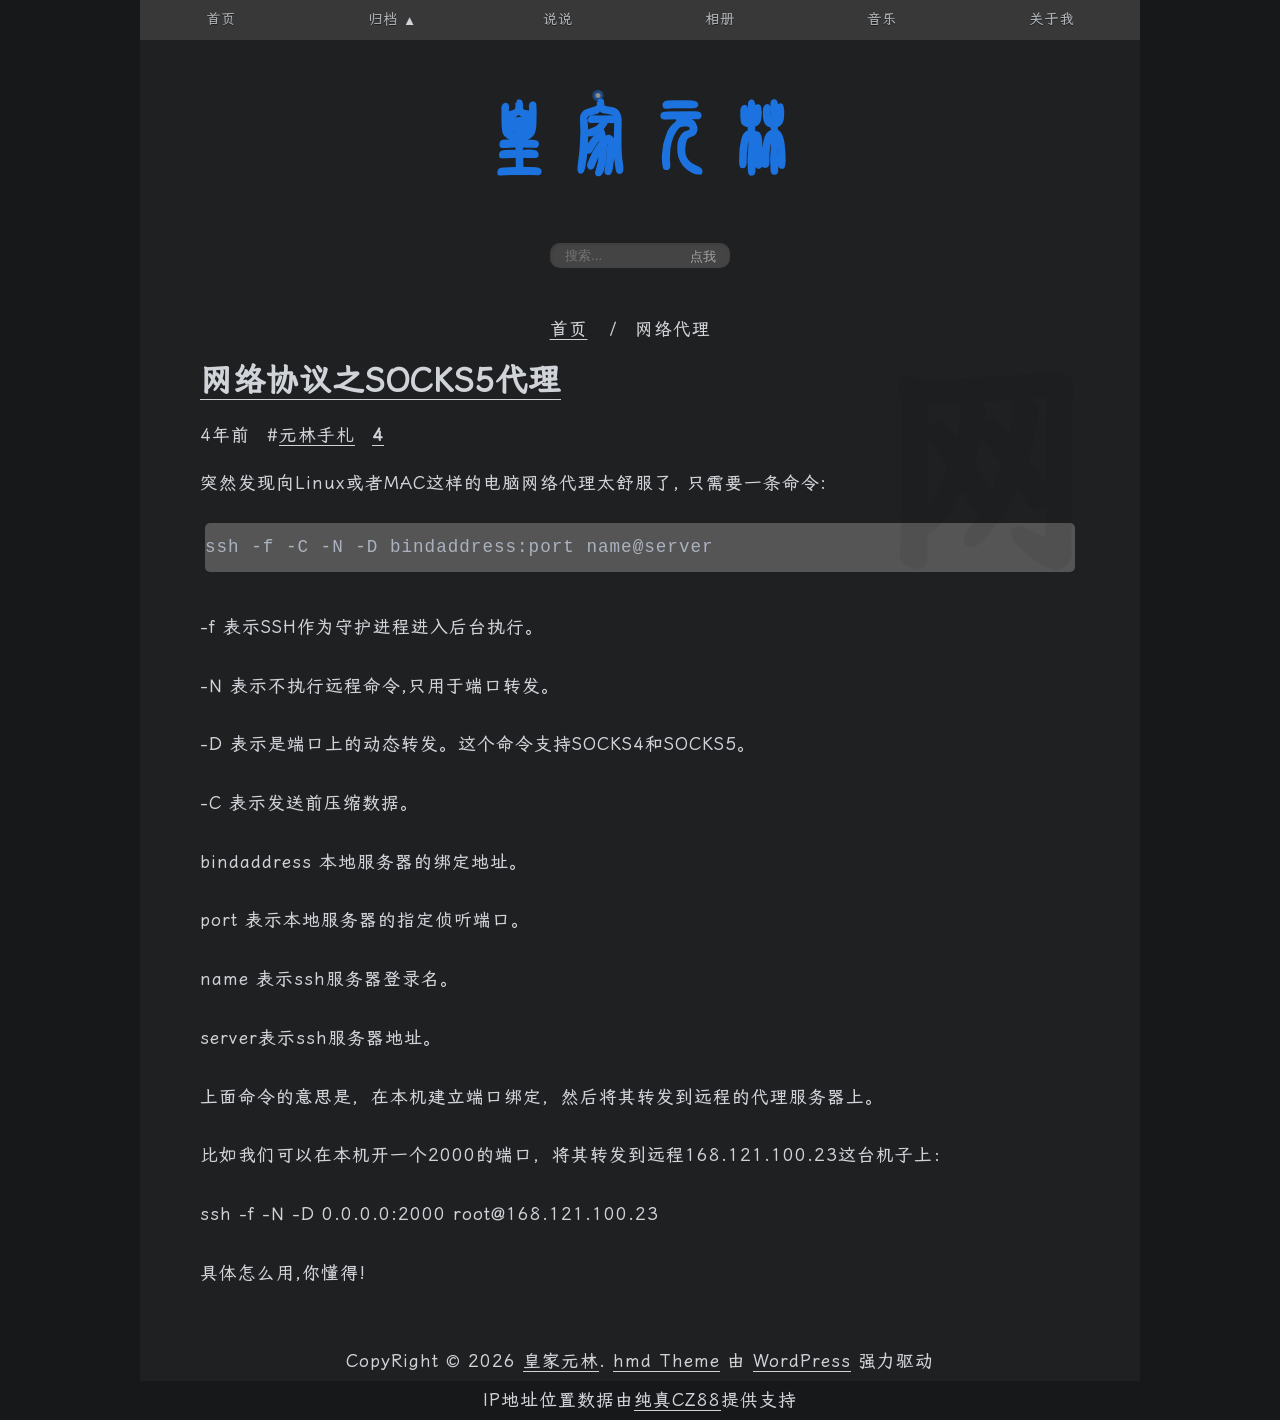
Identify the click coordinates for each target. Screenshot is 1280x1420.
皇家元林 (640, 139)
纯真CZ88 (677, 1400)
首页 (569, 329)
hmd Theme (666, 1361)
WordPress (802, 1361)
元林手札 (317, 435)
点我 (703, 256)
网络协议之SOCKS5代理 (380, 380)
